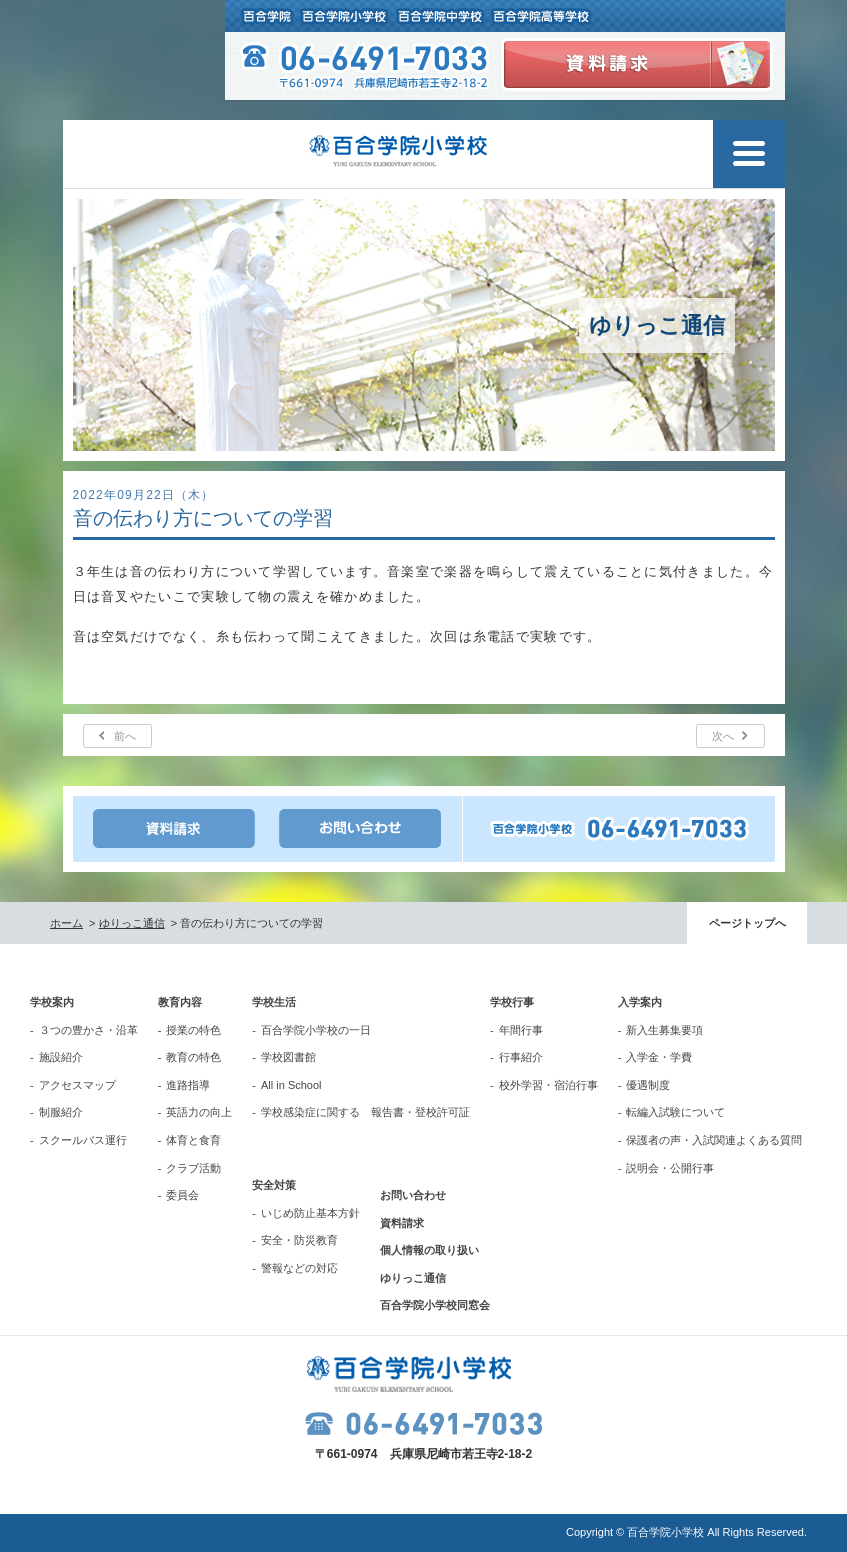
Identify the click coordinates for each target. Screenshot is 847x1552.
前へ (125, 736)
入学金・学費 (659, 1057)
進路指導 (188, 1085)
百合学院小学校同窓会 (435, 1305)
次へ (723, 736)
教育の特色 (193, 1057)
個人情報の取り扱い (429, 1250)
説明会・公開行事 (670, 1168)
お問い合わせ (413, 1195)
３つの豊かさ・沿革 (88, 1030)
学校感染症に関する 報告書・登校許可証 (365, 1112)
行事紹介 (521, 1057)
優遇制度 (648, 1085)
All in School (291, 1085)
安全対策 (274, 1185)
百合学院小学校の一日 (316, 1030)
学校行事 (512, 1002)
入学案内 (640, 1002)
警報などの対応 (299, 1268)
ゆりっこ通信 (132, 923)
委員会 (182, 1195)
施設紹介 (61, 1057)
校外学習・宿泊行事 (548, 1085)
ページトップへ (747, 923)
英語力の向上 (199, 1112)
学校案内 (52, 1002)
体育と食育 (193, 1140)
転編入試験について (675, 1112)
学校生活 (274, 1002)
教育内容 (180, 1002)
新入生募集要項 (664, 1030)
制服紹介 (61, 1112)
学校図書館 (288, 1057)
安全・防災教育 (299, 1240)
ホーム (66, 923)
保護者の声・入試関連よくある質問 (714, 1140)
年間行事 (521, 1030)
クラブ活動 (193, 1168)
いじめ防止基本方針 (310, 1213)
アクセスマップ (77, 1085)
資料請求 (402, 1223)
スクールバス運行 (83, 1140)
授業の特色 (193, 1030)
